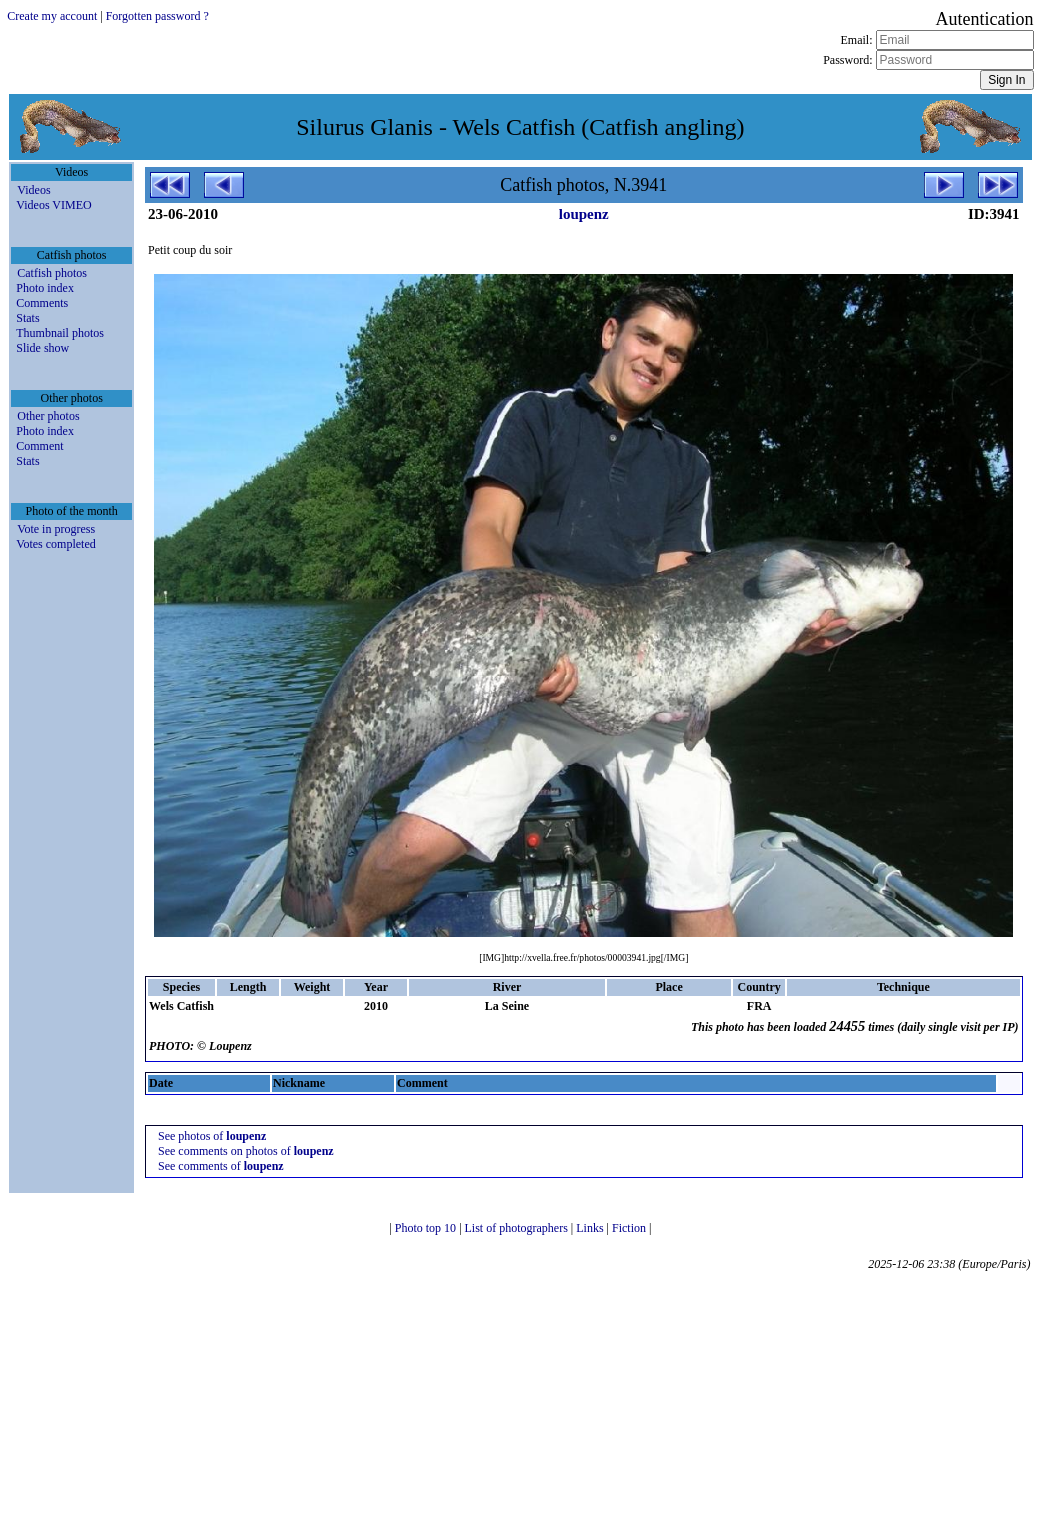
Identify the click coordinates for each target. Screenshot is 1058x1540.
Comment (39, 446)
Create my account (52, 16)
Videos (33, 190)
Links (591, 1228)
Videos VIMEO (53, 205)
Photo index (45, 288)
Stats (27, 318)
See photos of (212, 1136)
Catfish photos (52, 273)
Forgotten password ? (157, 16)
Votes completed (55, 544)
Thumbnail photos (60, 333)
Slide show (42, 348)
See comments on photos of (246, 1151)
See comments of (221, 1166)
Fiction (630, 1228)
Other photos (48, 416)
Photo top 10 (427, 1228)
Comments (42, 303)
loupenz (584, 214)
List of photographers (518, 1228)
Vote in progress (56, 529)
